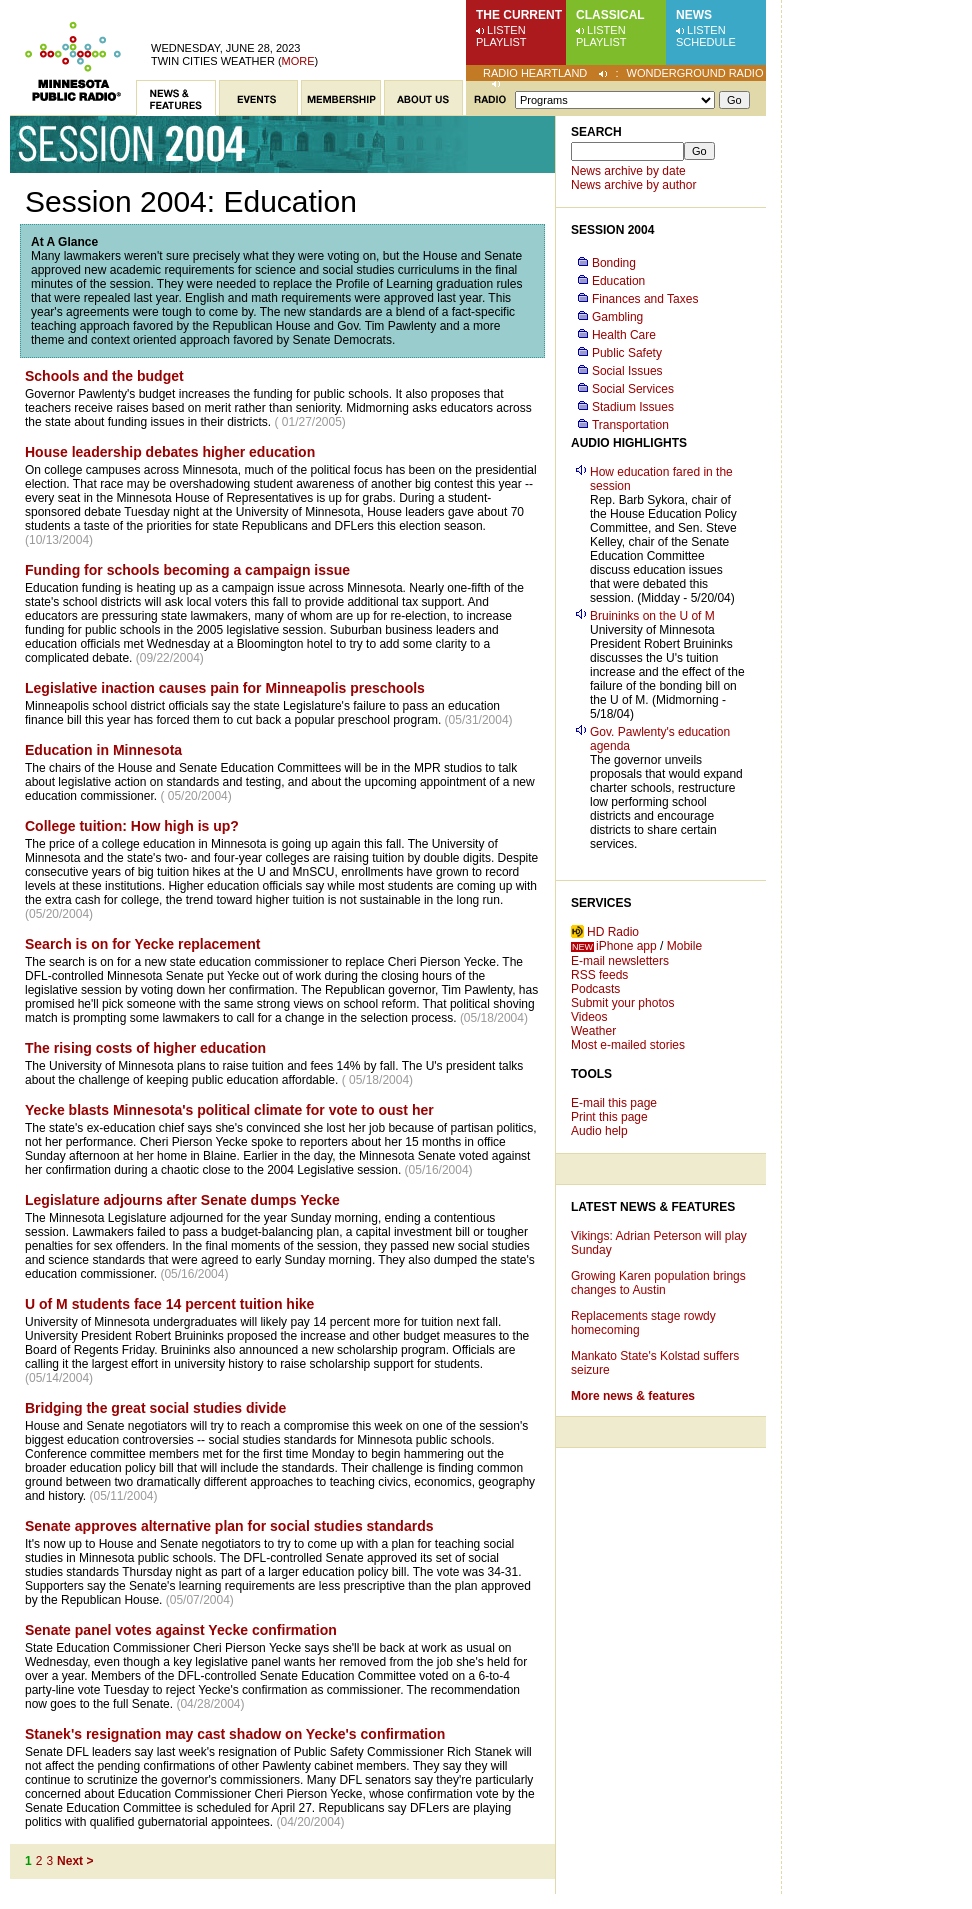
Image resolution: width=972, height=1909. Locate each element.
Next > (75, 1861)
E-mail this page (614, 1103)
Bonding (614, 263)
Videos (589, 1017)
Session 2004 (612, 230)
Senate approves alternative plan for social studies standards (229, 1526)
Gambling (617, 317)
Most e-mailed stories (628, 1045)
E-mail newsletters (620, 961)
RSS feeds (599, 975)
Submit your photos (622, 1003)
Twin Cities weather (213, 61)
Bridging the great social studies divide (155, 1408)
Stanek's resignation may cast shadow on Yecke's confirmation (235, 1734)
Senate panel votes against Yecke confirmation (181, 1630)
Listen (506, 30)
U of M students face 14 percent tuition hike (169, 1304)
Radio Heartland (535, 73)
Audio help (599, 1131)
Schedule (706, 42)
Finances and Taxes (645, 299)
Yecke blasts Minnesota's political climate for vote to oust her (229, 1110)
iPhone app (626, 946)
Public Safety (627, 353)
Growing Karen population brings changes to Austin (658, 1283)
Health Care (624, 335)
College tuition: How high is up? (132, 826)
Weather (593, 1031)
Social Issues (627, 371)
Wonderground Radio (695, 73)
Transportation (630, 425)
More (298, 61)
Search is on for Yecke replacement (143, 944)
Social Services (633, 389)
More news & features (633, 1396)
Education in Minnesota (103, 750)
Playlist (501, 42)
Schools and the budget (104, 376)
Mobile (684, 946)
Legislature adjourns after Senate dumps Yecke (182, 1200)
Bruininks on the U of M (652, 616)
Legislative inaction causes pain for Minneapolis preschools (225, 688)
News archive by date (628, 171)
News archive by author (633, 185)
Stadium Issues (633, 407)
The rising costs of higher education (145, 1048)
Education (618, 281)
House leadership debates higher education (170, 452)
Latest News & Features (653, 1207)
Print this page (609, 1117)
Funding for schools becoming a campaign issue (187, 570)
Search (596, 132)
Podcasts (595, 989)
